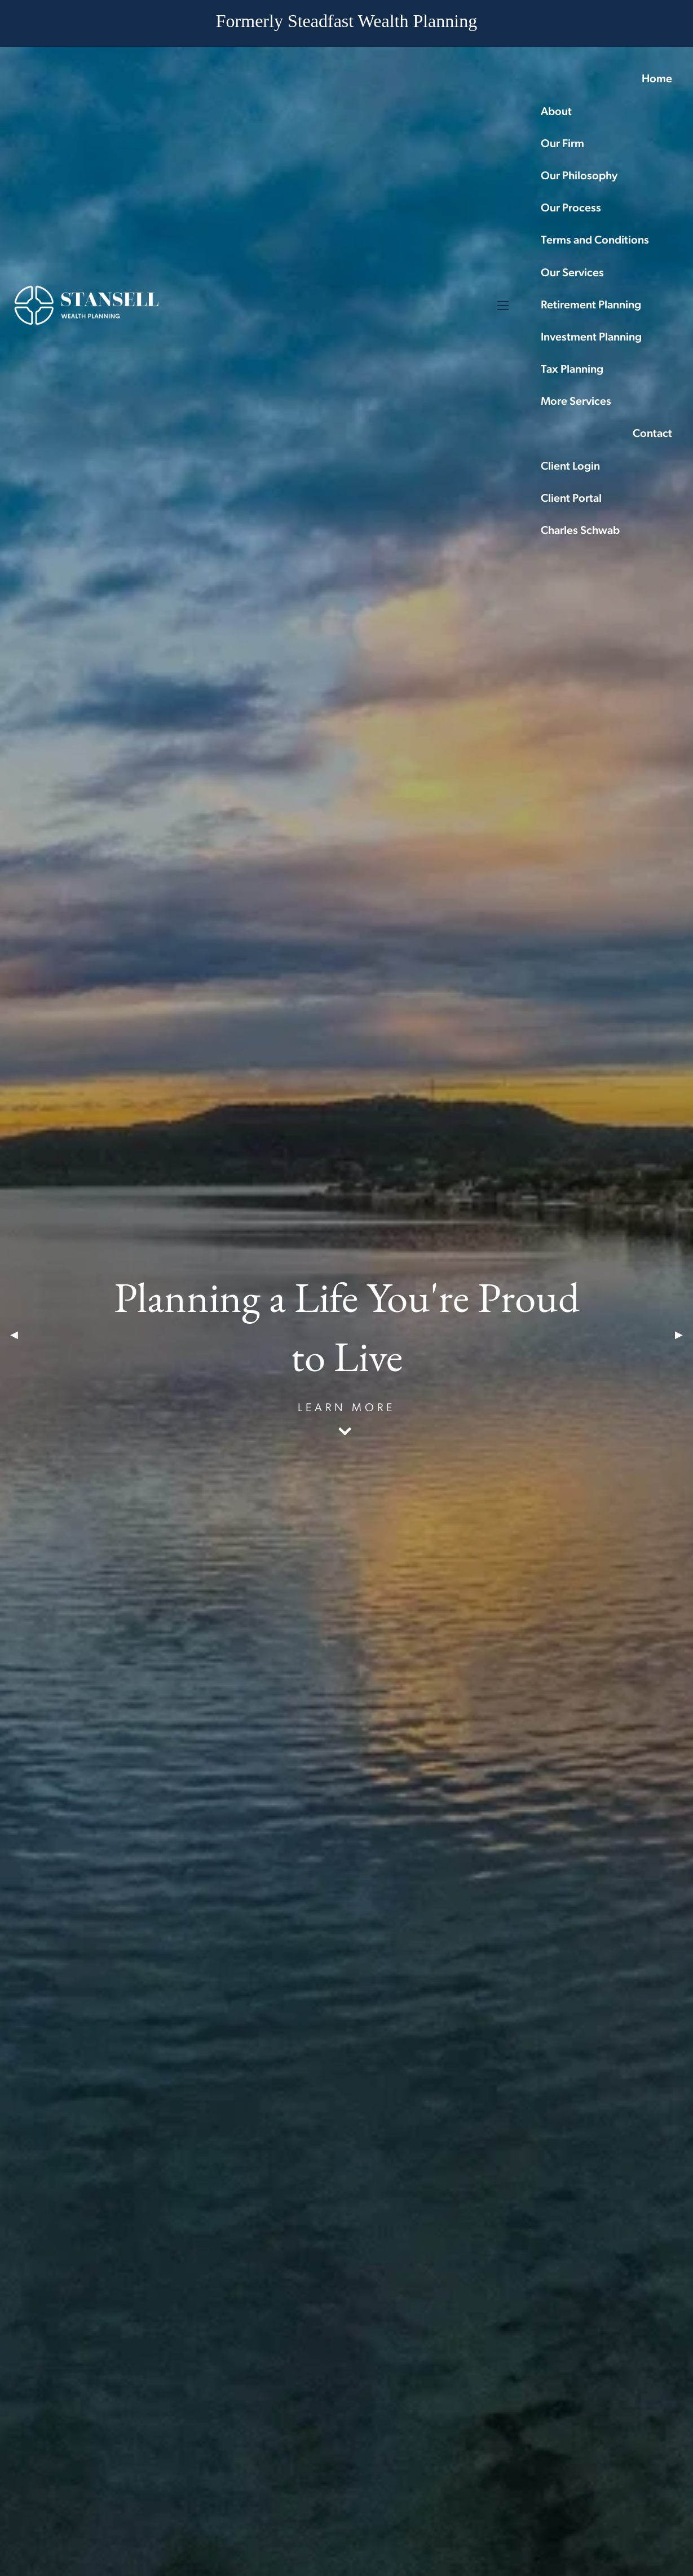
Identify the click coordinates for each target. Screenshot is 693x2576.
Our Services (572, 273)
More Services (576, 402)
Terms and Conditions (595, 240)
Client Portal (571, 499)
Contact (652, 434)
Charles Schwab (580, 531)
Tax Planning (572, 369)
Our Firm (562, 144)
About (556, 112)
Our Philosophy (579, 176)
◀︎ (19, 1334)
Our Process (571, 208)
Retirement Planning (591, 305)
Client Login (570, 466)
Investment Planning (591, 337)
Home (657, 79)
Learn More (346, 1407)
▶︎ (684, 1334)
